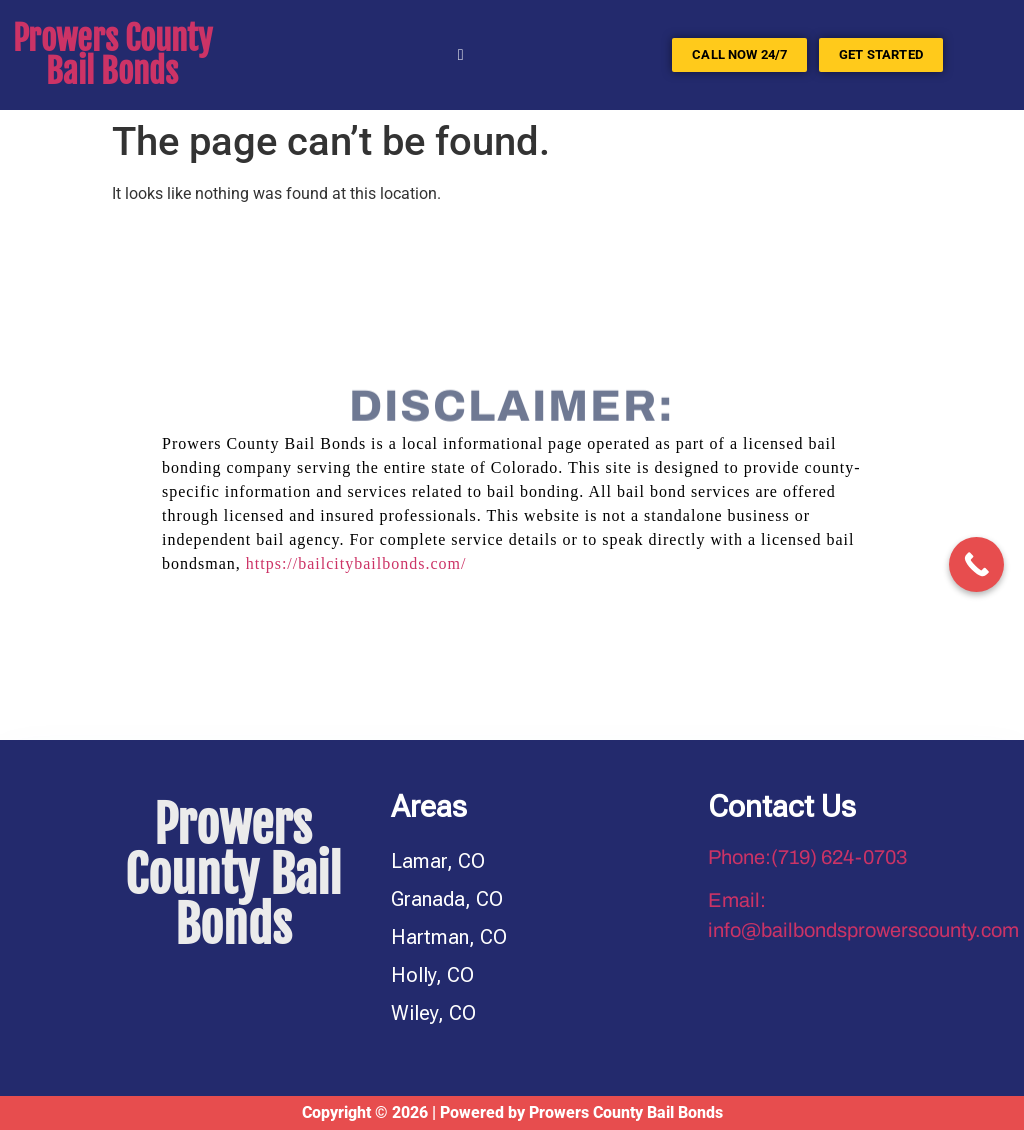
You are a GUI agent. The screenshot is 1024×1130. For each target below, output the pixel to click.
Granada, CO (447, 899)
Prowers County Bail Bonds (112, 55)
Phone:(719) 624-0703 (807, 857)
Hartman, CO (449, 937)
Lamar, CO (438, 861)
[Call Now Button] (976, 564)
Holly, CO (432, 975)
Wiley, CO (433, 1013)
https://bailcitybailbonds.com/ (356, 563)
